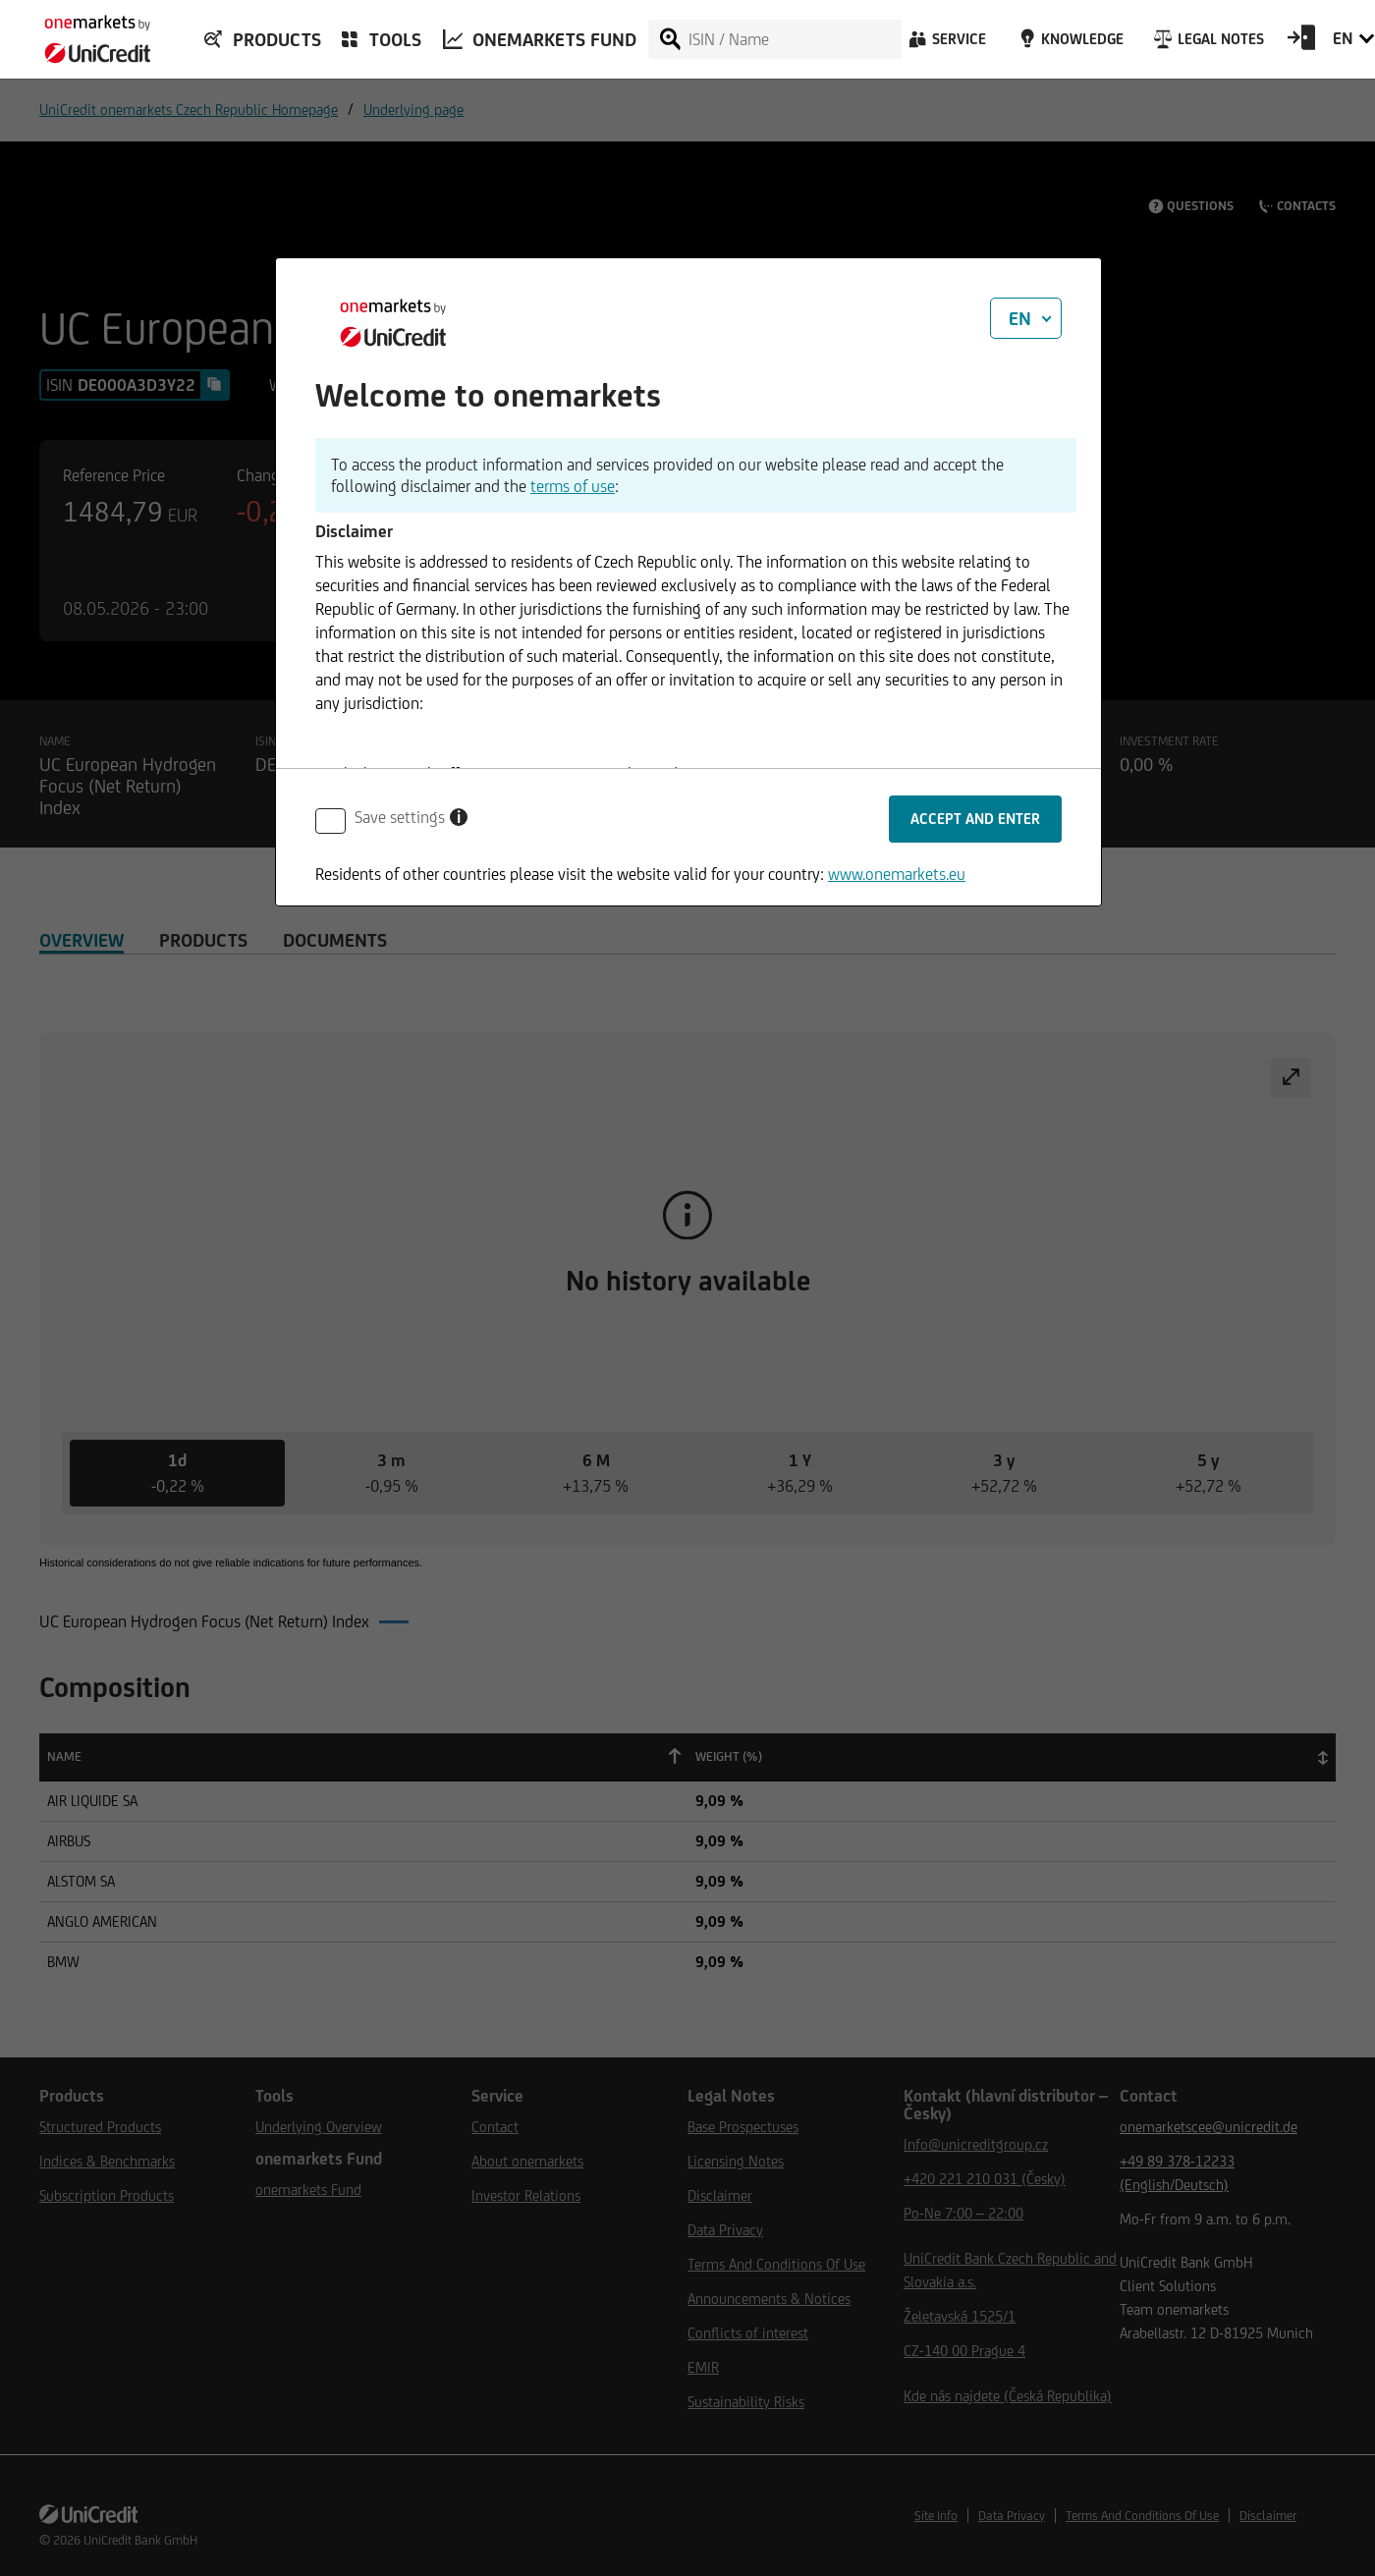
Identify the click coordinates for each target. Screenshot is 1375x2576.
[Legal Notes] (1206, 44)
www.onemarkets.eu (896, 874)
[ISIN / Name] (794, 39)
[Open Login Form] (1301, 44)
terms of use (572, 486)
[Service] (946, 44)
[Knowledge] (1068, 44)
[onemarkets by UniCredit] (88, 33)
